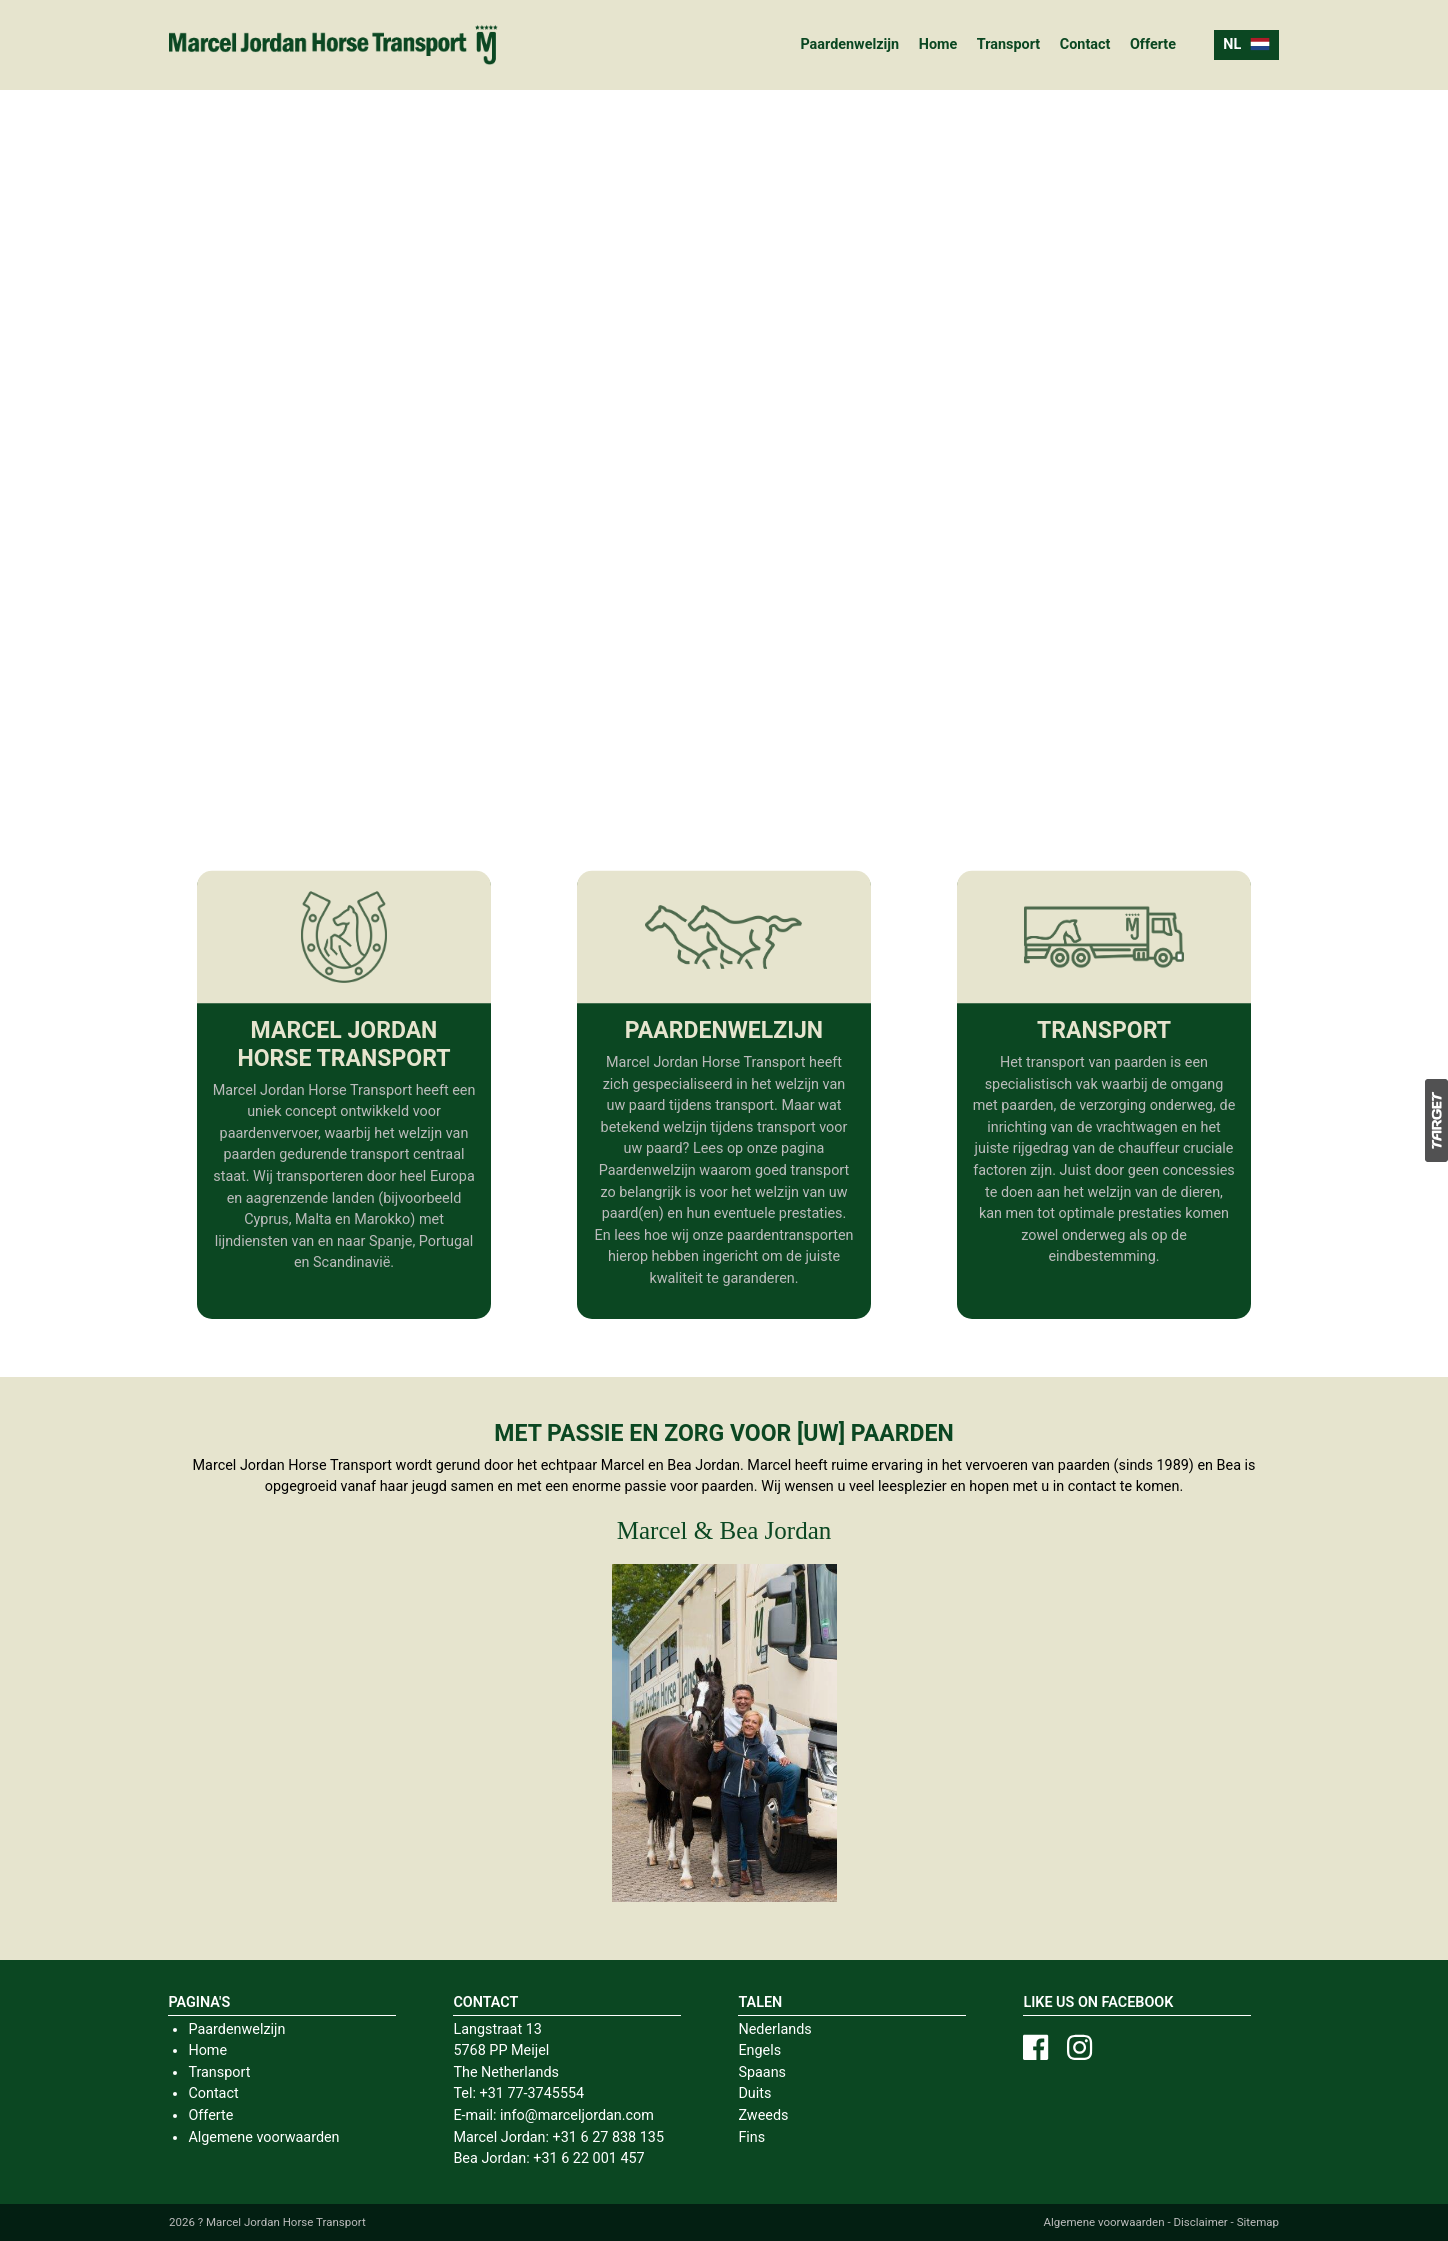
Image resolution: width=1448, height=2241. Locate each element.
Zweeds (763, 2115)
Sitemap (1258, 2222)
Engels (759, 2050)
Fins (751, 2137)
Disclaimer (1200, 2222)
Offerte (1153, 44)
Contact (1085, 44)
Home (938, 44)
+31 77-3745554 (531, 2093)
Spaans (762, 2072)
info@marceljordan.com (577, 2115)
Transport (1008, 44)
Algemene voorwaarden (263, 2137)
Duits (754, 2093)
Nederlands (774, 2029)
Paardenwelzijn (849, 44)
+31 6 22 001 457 (588, 2158)
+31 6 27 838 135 (608, 2137)
